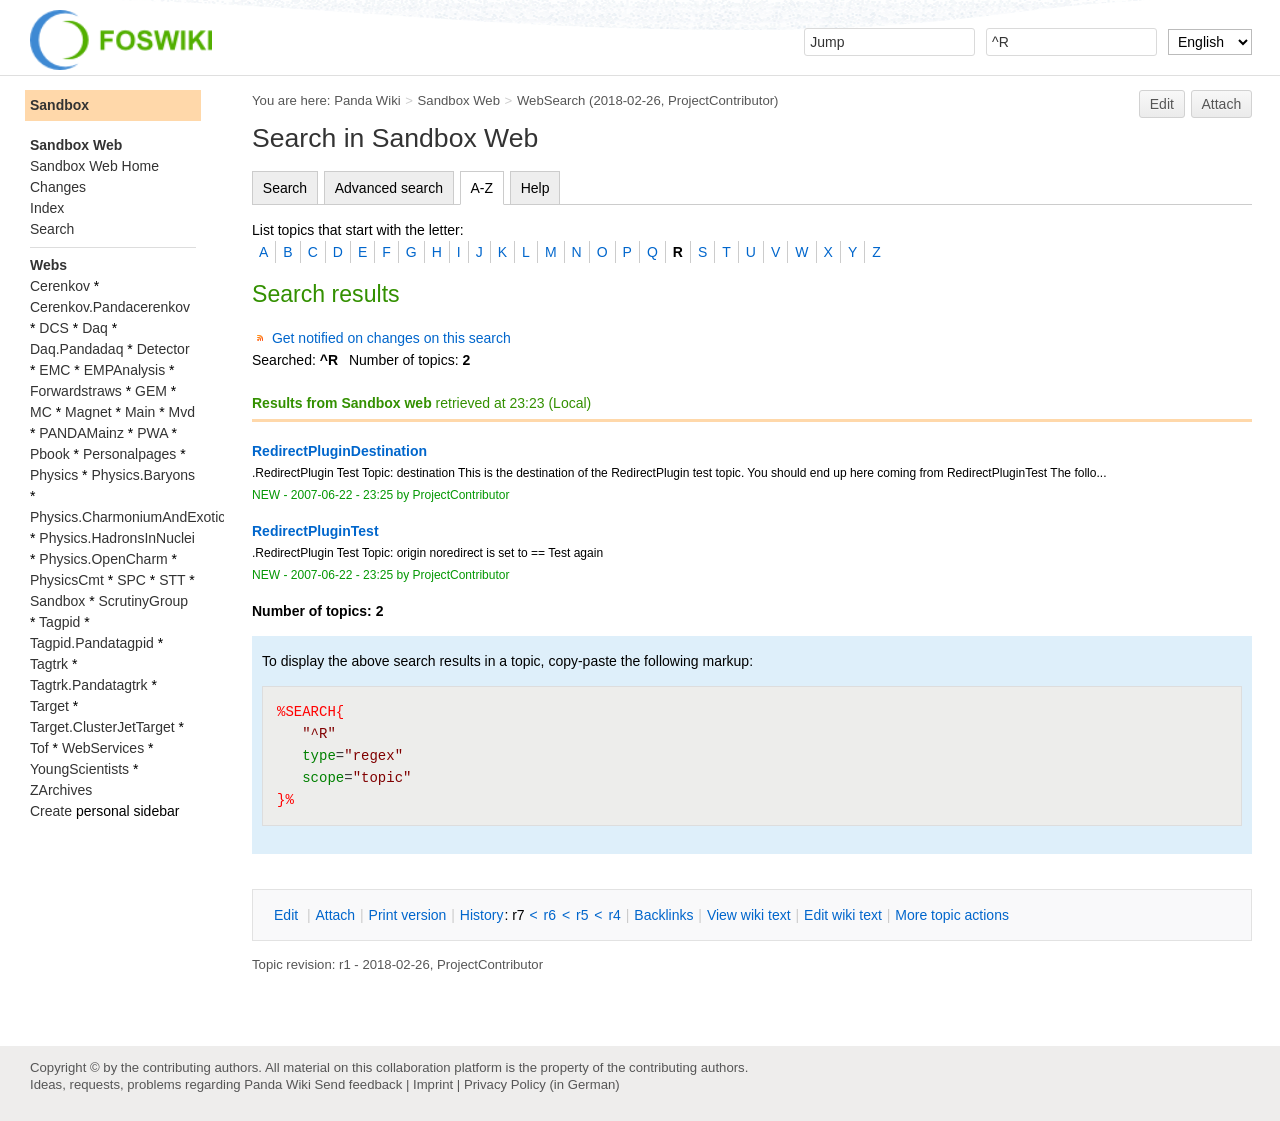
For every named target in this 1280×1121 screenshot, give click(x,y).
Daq (95, 328)
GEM (151, 391)
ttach (335, 915)
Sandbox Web (459, 100)
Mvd (182, 412)
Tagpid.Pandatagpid (92, 643)
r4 (614, 915)
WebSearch (551, 100)
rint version (408, 915)
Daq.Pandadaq (76, 349)
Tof (39, 748)
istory (482, 915)
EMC (54, 370)
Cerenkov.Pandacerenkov (110, 307)
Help (535, 188)
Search (285, 188)
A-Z (482, 188)
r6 (550, 915)
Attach (1222, 104)
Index (47, 208)
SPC (131, 580)
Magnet (88, 412)
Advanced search (389, 188)
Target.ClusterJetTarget (102, 727)
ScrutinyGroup (143, 601)
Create (51, 811)
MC (41, 412)
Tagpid (59, 622)
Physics (54, 475)
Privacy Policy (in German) (542, 1084)
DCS (54, 328)
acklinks (663, 915)
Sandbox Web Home (94, 166)
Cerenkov (60, 286)
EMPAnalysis (124, 370)
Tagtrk (49, 664)
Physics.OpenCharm (103, 559)
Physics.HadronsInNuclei (117, 538)
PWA (152, 433)
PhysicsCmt (67, 580)
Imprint (433, 1084)
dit (288, 915)
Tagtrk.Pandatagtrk (89, 685)
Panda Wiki (367, 100)
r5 (582, 915)
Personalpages (129, 454)
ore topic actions (952, 915)
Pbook (50, 454)
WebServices (103, 748)
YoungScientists (79, 769)
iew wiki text (749, 915)
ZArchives (61, 790)
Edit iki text (843, 915)
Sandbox (59, 105)
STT (172, 580)
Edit (1162, 104)
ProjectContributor (721, 100)
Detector (163, 349)
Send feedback (358, 1084)
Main (140, 412)
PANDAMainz (81, 433)
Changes (58, 187)
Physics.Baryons (142, 475)
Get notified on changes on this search (391, 338)
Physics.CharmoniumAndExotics (131, 517)
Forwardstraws (76, 391)
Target (49, 706)
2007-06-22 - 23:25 (342, 495)
